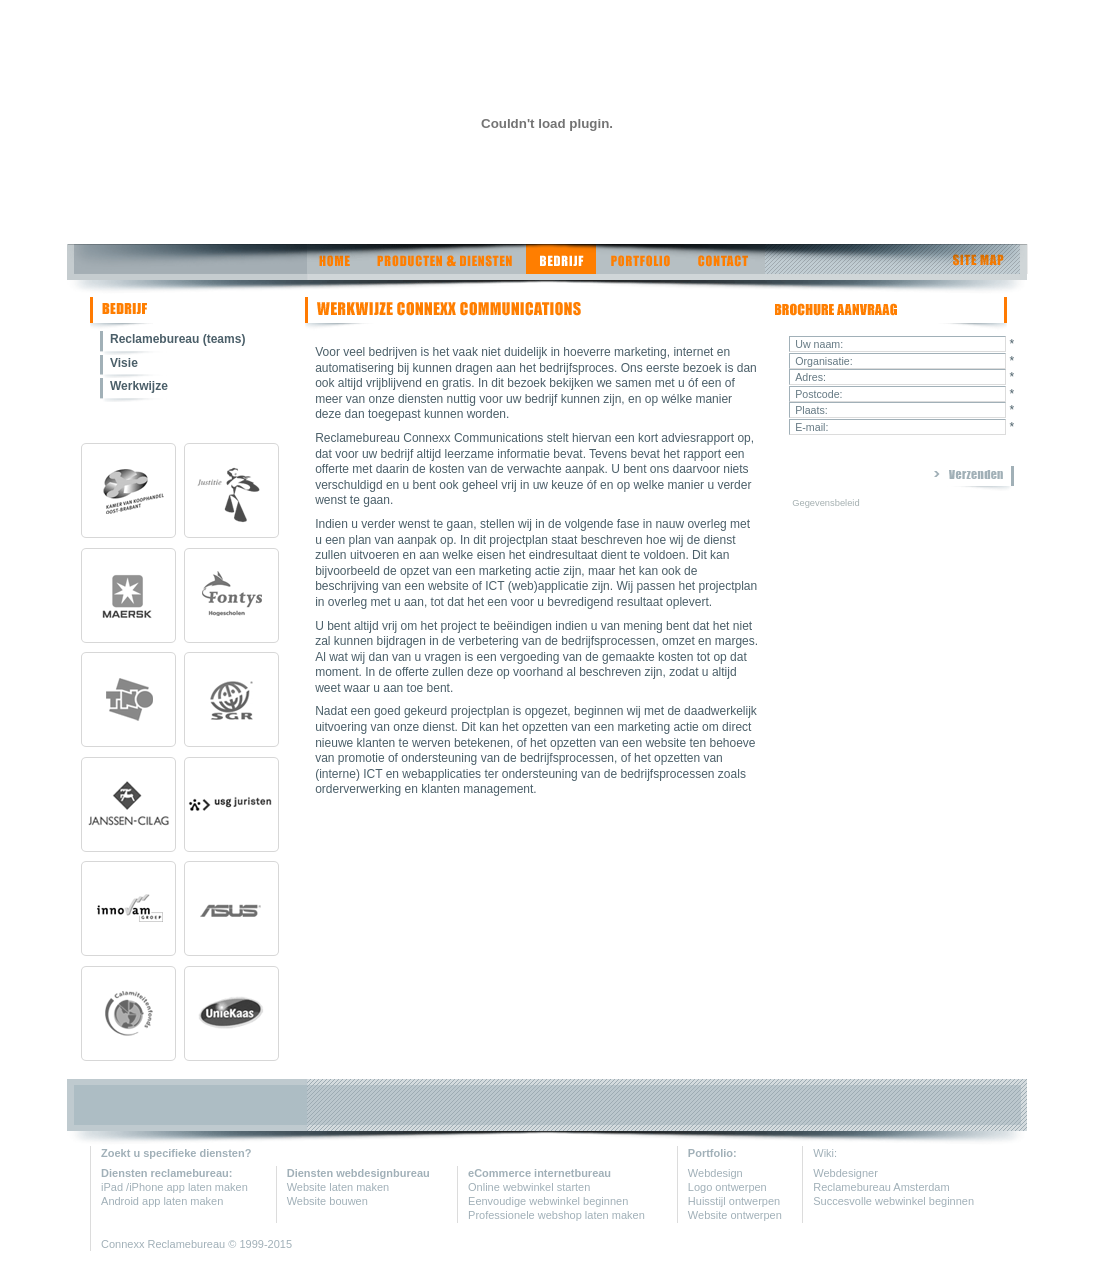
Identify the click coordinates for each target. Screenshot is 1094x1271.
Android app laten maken (162, 1201)
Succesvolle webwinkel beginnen (893, 1201)
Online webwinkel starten (529, 1187)
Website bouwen (327, 1201)
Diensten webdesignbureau (358, 1173)
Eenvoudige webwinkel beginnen (548, 1201)
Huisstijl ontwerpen (734, 1201)
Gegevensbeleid (825, 503)
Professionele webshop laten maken (556, 1215)
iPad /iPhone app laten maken (174, 1187)
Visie (124, 363)
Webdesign (715, 1173)
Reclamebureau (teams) (177, 339)
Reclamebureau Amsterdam (881, 1187)
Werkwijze (139, 386)
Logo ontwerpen (727, 1187)
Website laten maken (338, 1187)
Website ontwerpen (735, 1215)
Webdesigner (845, 1173)
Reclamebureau (188, 1244)
